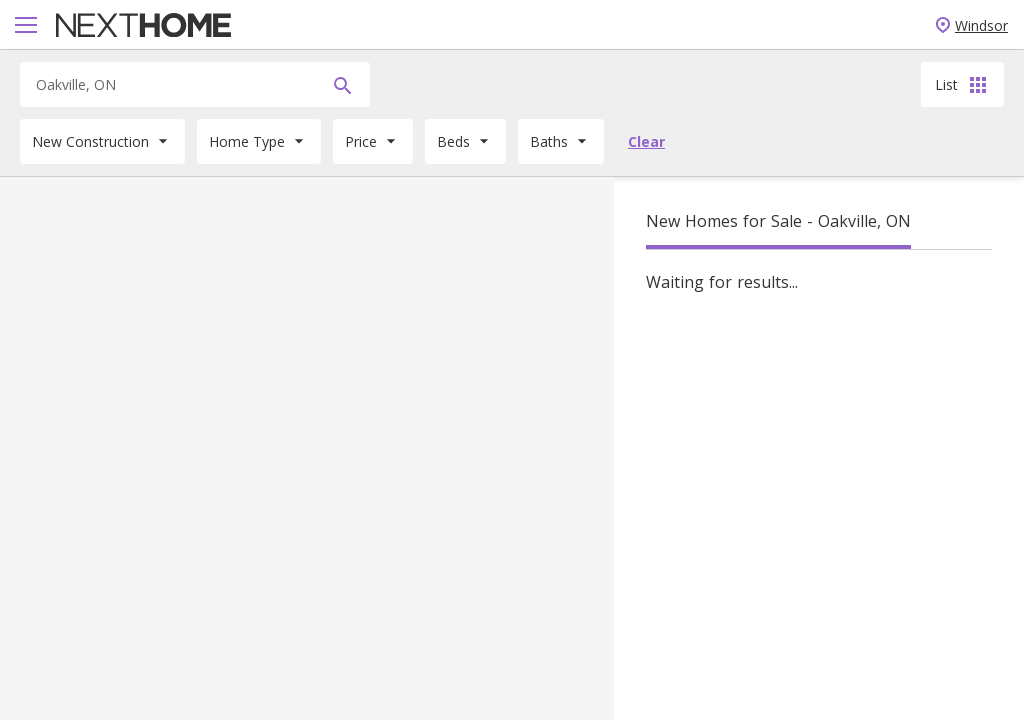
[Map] (307, 448)
